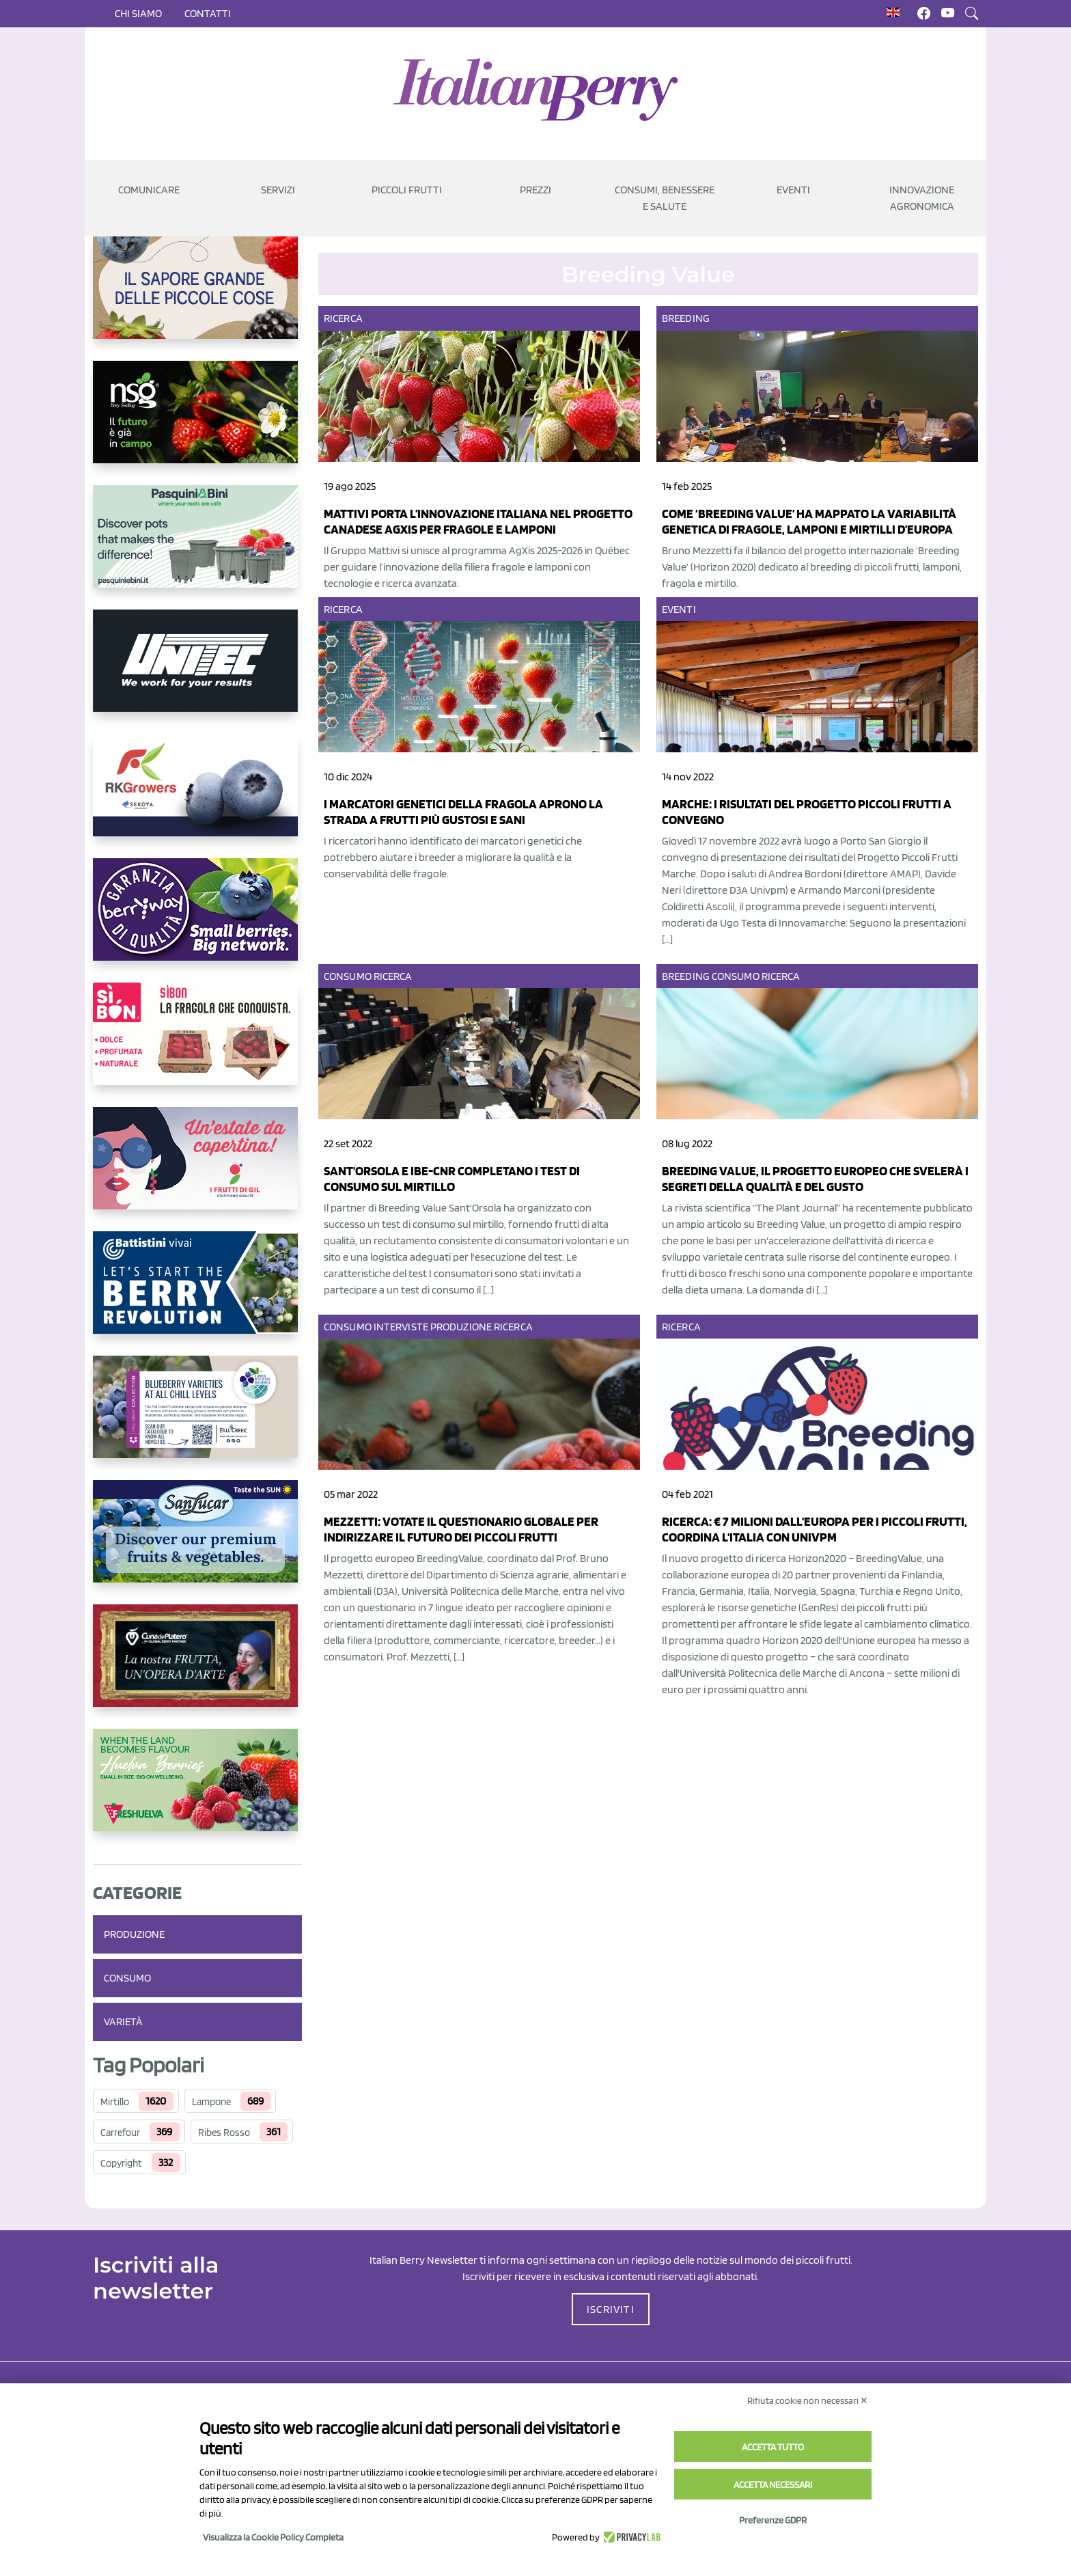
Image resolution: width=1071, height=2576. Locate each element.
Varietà (123, 2021)
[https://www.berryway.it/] (197, 920)
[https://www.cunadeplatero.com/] (197, 1666)
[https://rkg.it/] (197, 796)
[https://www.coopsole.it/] (197, 1045)
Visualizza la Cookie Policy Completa (273, 2537)
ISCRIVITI (611, 2309)
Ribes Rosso (224, 2132)
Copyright (121, 2163)
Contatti (207, 13)
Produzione (134, 1934)
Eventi (679, 609)
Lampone (211, 2102)
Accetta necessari (773, 2484)
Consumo (127, 1977)
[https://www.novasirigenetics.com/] (197, 423)
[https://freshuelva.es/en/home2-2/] (197, 1791)
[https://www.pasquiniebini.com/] (197, 547)
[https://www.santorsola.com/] (197, 298)
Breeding (686, 318)
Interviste (401, 1326)
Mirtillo (114, 2102)
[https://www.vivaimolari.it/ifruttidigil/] (197, 1169)
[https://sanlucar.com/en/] (197, 1542)
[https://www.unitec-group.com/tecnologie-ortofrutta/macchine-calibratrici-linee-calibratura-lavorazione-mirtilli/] (197, 671)
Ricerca (343, 318)
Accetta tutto (773, 2446)
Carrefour (120, 2132)
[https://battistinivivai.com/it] (197, 1293)
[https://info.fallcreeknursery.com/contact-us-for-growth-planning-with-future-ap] (197, 1418)
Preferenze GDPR (773, 2520)
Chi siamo (138, 13)
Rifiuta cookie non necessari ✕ (807, 2400)
